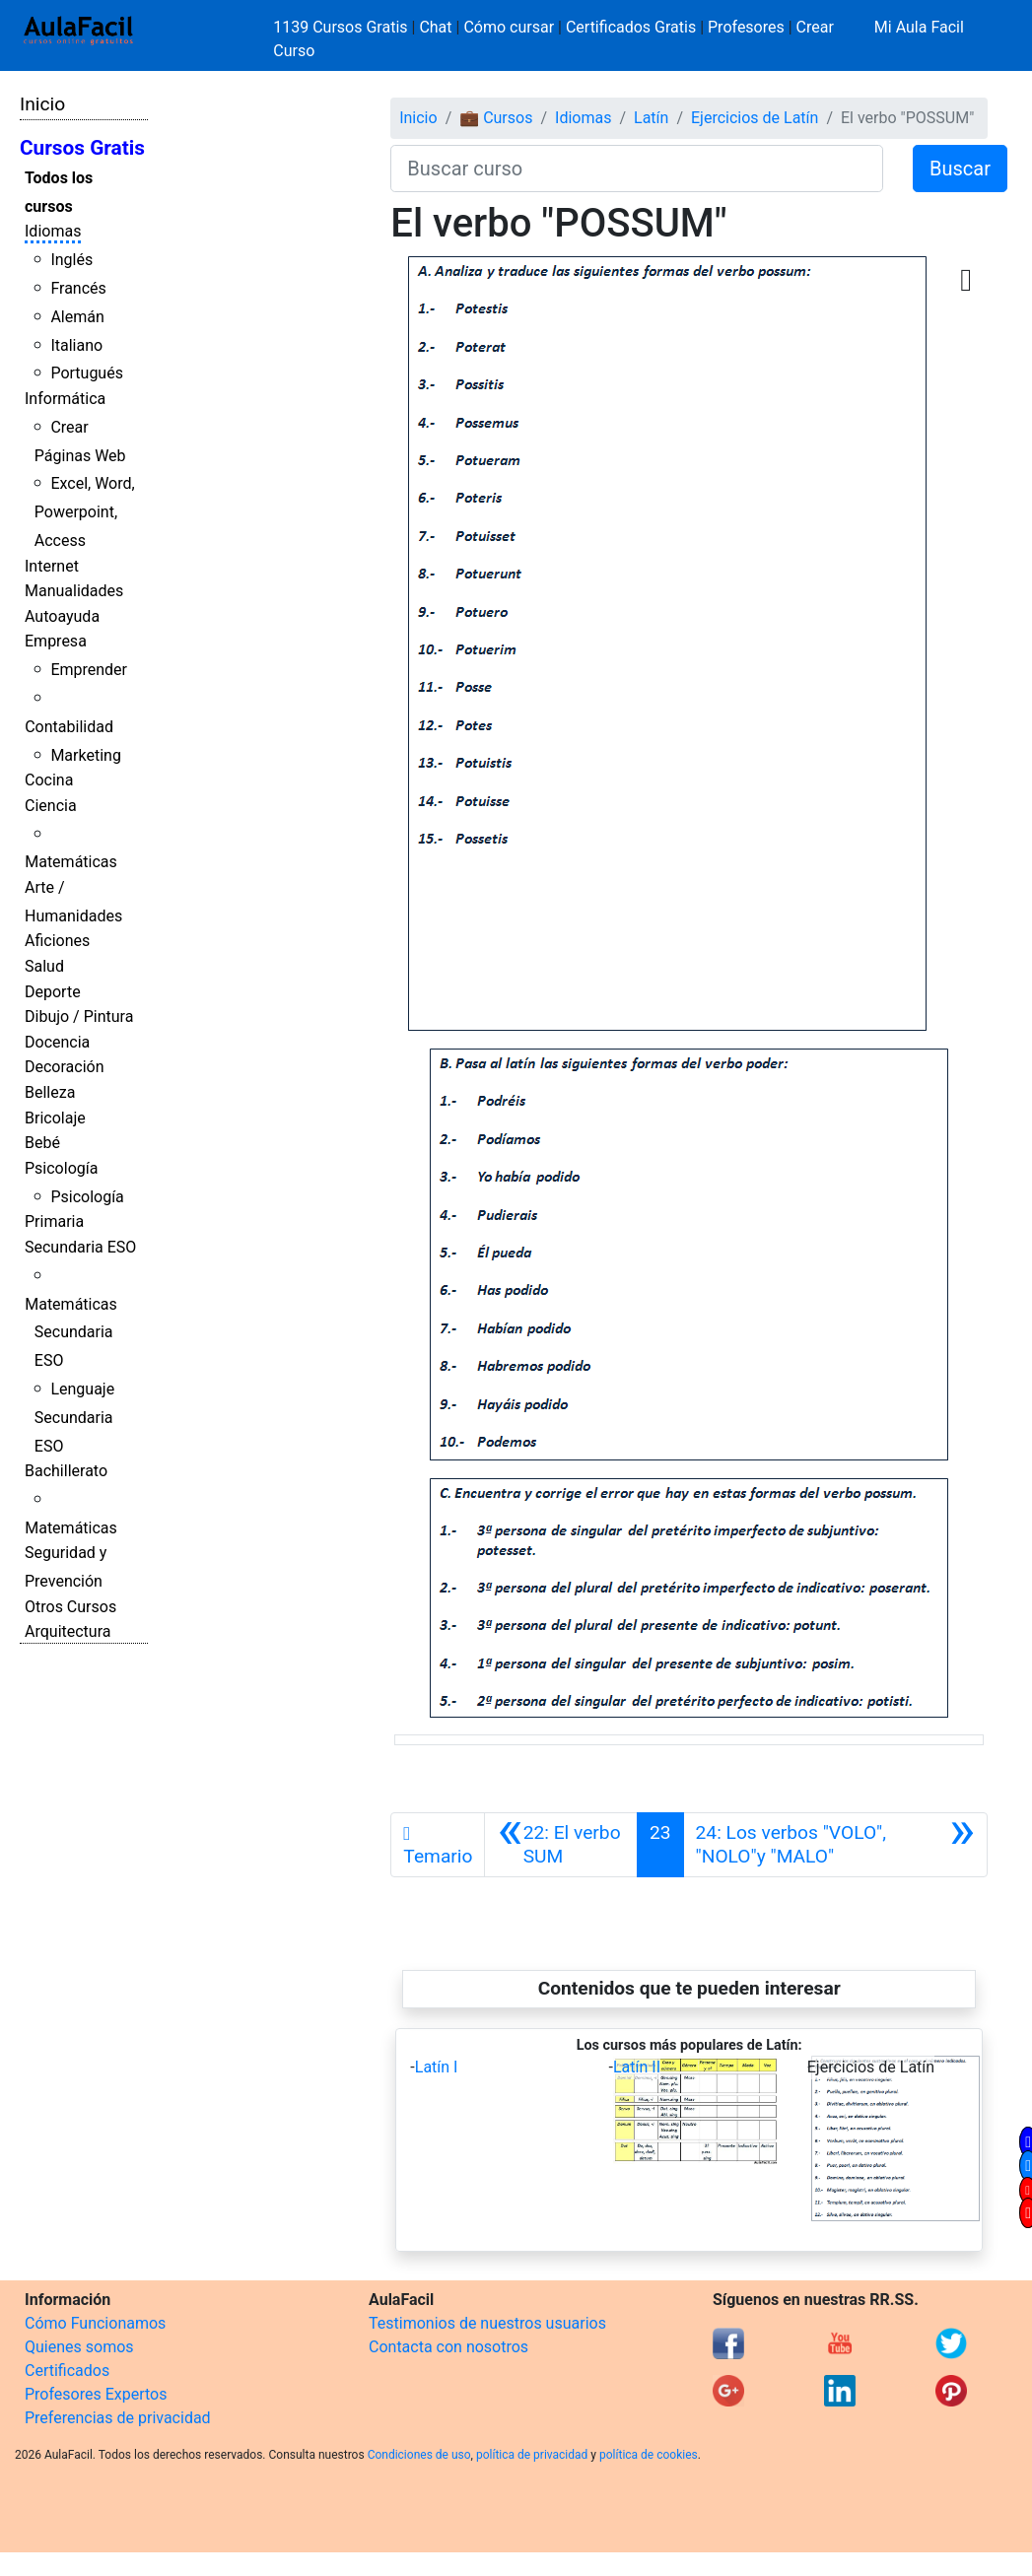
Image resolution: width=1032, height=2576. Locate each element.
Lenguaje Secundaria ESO (74, 1418)
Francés (77, 288)
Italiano (76, 345)
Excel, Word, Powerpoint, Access (84, 512)
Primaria (54, 1221)
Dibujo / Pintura (79, 1016)
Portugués (86, 373)
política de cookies (648, 2455)
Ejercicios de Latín (754, 117)
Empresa (56, 641)
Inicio (42, 104)
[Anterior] (561, 1844)
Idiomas (53, 231)
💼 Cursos (495, 117)
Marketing (85, 755)
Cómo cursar (508, 27)
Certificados (67, 2370)
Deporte (53, 992)
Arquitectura (67, 1631)
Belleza (50, 1092)
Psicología (61, 1168)
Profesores (746, 27)
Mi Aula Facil (919, 27)
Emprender (88, 669)
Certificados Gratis (631, 27)
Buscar (960, 168)
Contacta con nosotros (448, 2347)
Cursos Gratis (82, 148)
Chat (435, 27)
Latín (651, 117)
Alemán (76, 316)
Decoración (64, 1066)
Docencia (57, 1042)
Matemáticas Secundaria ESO (71, 1333)
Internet (52, 566)
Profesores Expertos (96, 2394)
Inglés (71, 259)
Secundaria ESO (80, 1247)
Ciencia (51, 805)
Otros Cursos (70, 1606)
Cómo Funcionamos (95, 2323)
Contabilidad (69, 726)
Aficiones (57, 940)
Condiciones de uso (419, 2455)
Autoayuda (62, 616)
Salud (44, 966)
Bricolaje (55, 1118)
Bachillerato (66, 1470)
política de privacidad (531, 2455)
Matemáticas (71, 861)
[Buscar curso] (636, 168)
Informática (65, 398)
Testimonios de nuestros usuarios (487, 2323)
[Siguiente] (835, 1844)
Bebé (42, 1142)
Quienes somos (79, 2347)
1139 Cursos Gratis (342, 27)
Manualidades (74, 590)
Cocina (49, 780)
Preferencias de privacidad (118, 2417)
